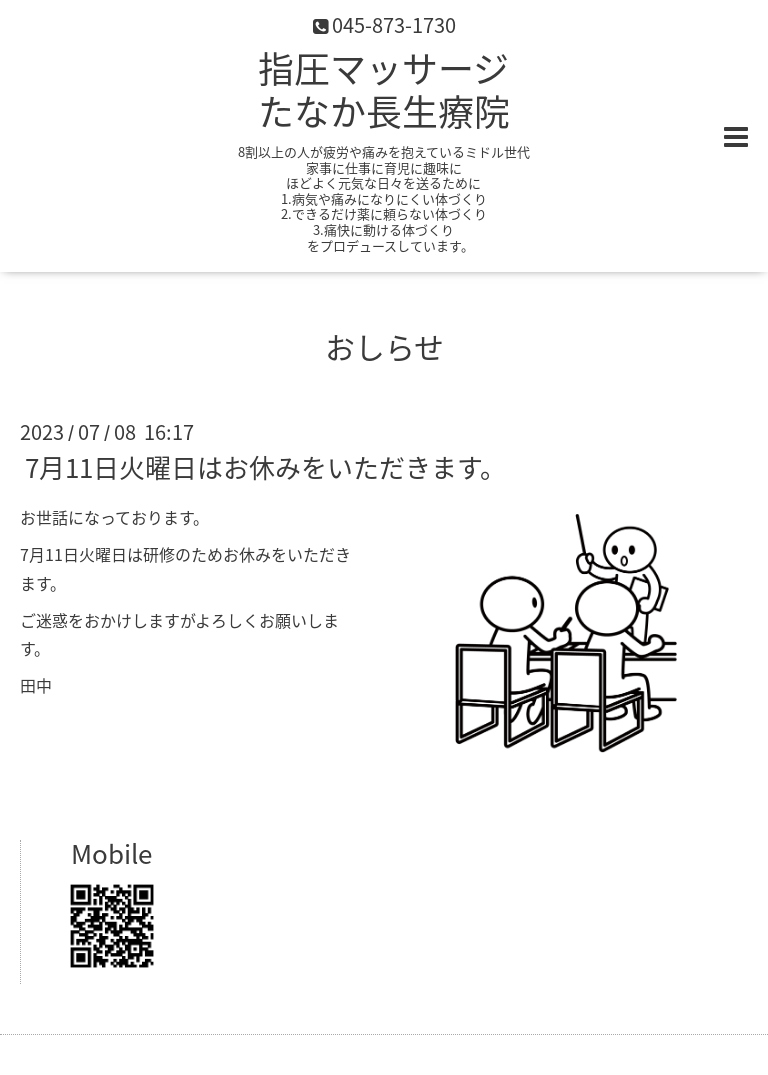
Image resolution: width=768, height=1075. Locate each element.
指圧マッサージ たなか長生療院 (384, 89)
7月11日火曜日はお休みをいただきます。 (265, 467)
